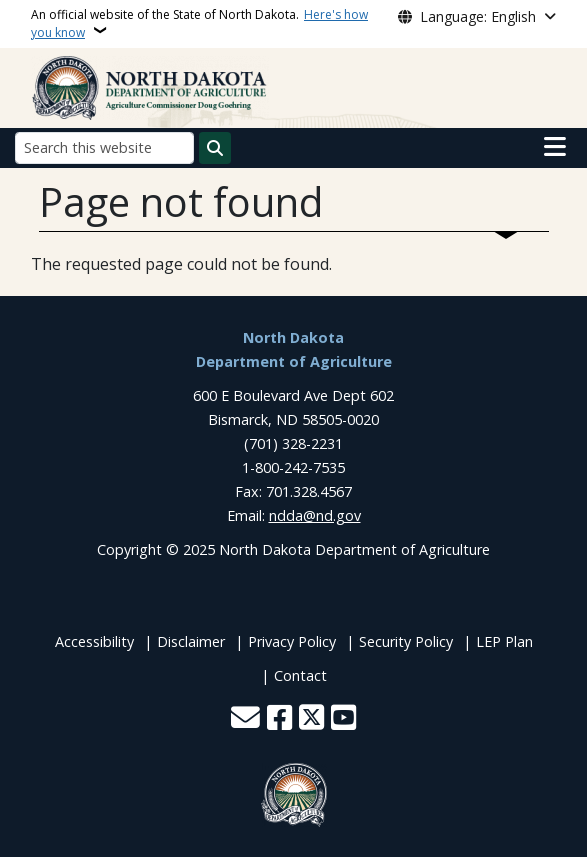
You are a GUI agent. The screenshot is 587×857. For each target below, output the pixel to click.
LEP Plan (504, 641)
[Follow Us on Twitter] (311, 719)
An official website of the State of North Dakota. (199, 23)
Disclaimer (191, 641)
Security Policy (406, 641)
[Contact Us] (245, 719)
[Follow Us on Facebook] (279, 719)
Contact (300, 675)
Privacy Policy (292, 641)
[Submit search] (215, 148)
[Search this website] (104, 147)
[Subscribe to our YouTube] (343, 719)
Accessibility (94, 641)
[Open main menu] (555, 147)
